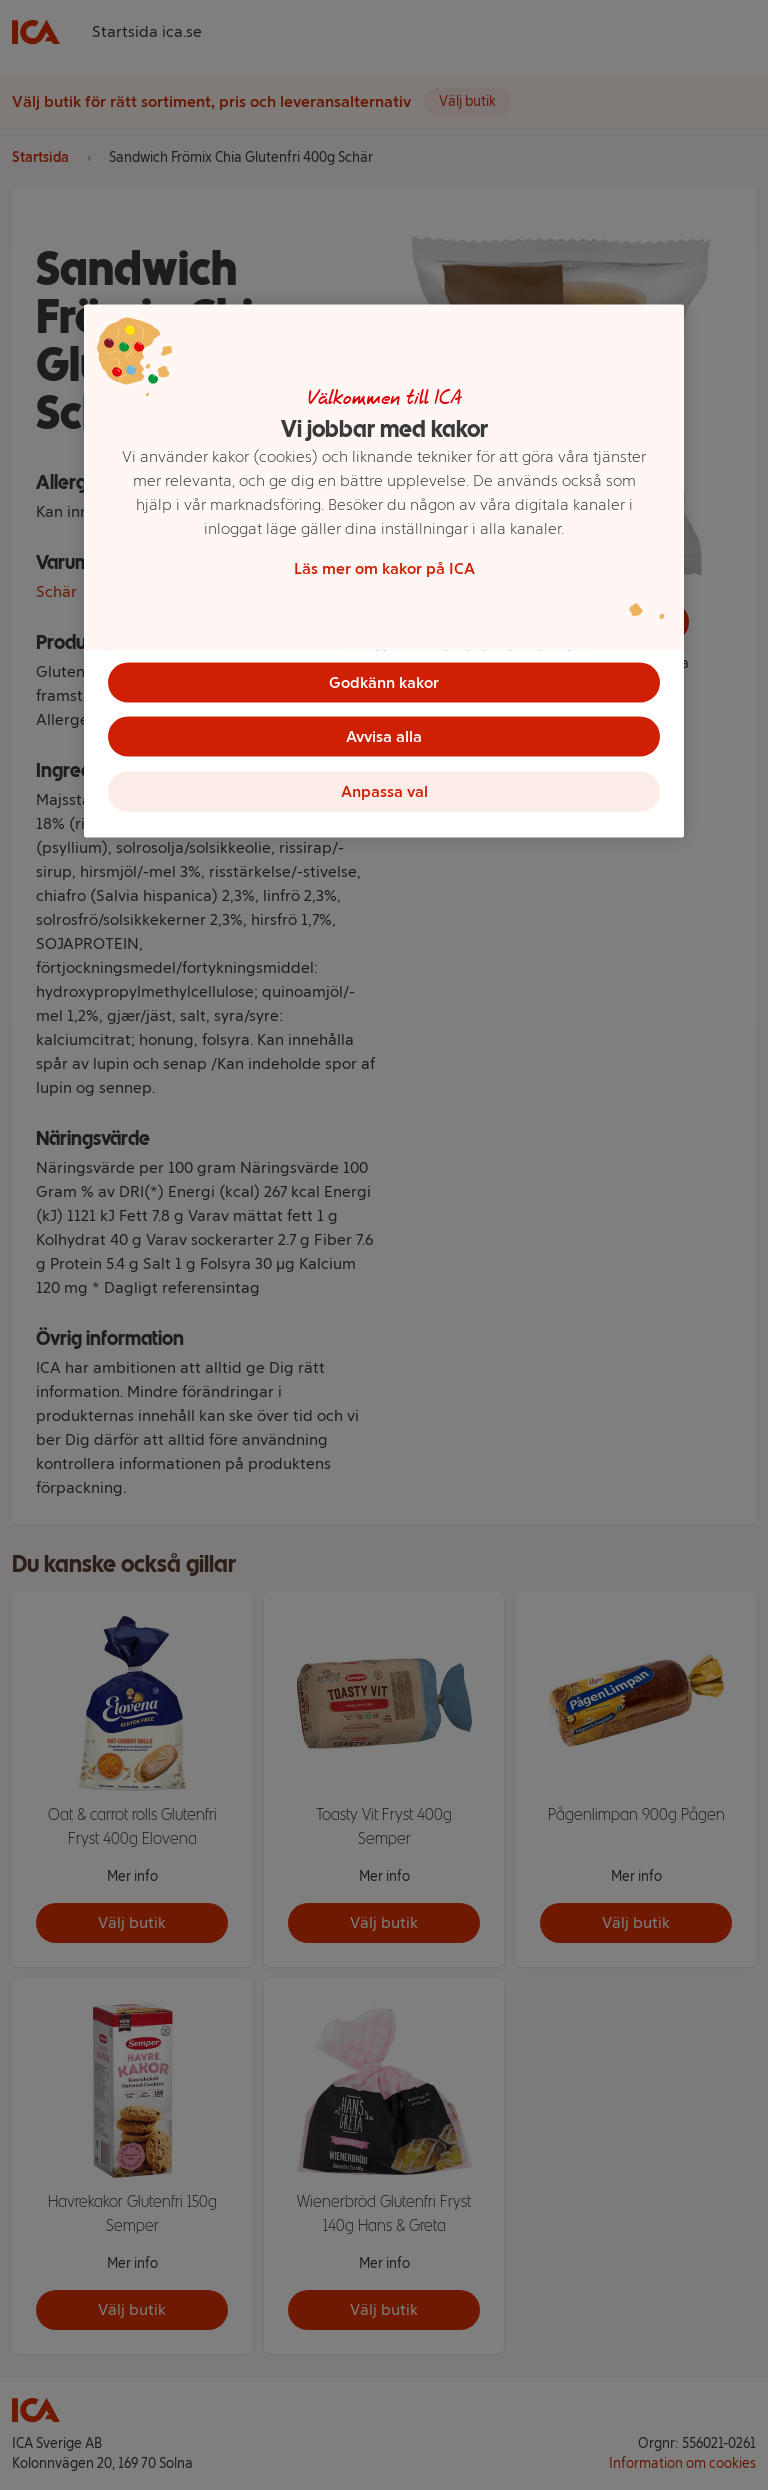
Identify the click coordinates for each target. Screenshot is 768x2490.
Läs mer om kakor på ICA (384, 567)
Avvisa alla (384, 737)
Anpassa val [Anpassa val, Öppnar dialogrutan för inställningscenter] (384, 793)
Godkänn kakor (384, 681)
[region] (384, 573)
